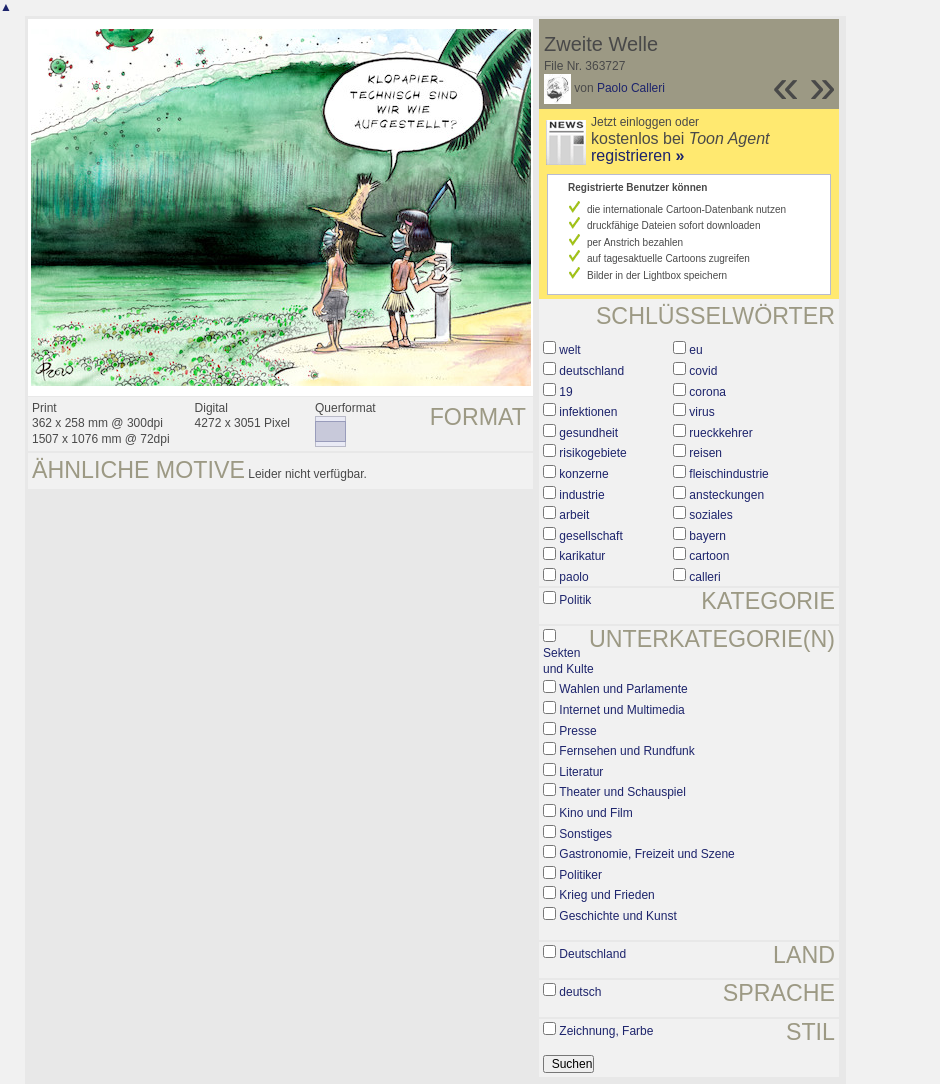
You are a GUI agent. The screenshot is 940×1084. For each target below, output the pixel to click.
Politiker (580, 875)
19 (565, 392)
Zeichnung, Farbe (606, 1031)
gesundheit (588, 433)
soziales (710, 515)
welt (569, 350)
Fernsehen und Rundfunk (626, 751)
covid (703, 371)
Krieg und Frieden (606, 895)
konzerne (583, 474)
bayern (707, 536)
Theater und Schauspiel (622, 792)
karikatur (582, 556)
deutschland (591, 371)
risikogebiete (592, 453)
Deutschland (592, 954)
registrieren (637, 155)
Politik (575, 600)
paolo (573, 577)
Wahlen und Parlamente (623, 689)
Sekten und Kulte (568, 661)
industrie (581, 495)
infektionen (588, 412)
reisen (705, 453)
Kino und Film (595, 813)
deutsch (580, 992)
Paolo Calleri (631, 88)
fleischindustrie (728, 474)
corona (707, 392)
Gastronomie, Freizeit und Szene (646, 854)
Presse (577, 731)
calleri (704, 577)
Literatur (581, 772)
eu (695, 350)
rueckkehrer (720, 433)
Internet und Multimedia (621, 710)
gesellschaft (590, 536)
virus (701, 412)
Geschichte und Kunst (617, 916)
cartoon (709, 556)
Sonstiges (585, 834)
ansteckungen (726, 495)
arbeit (574, 515)
